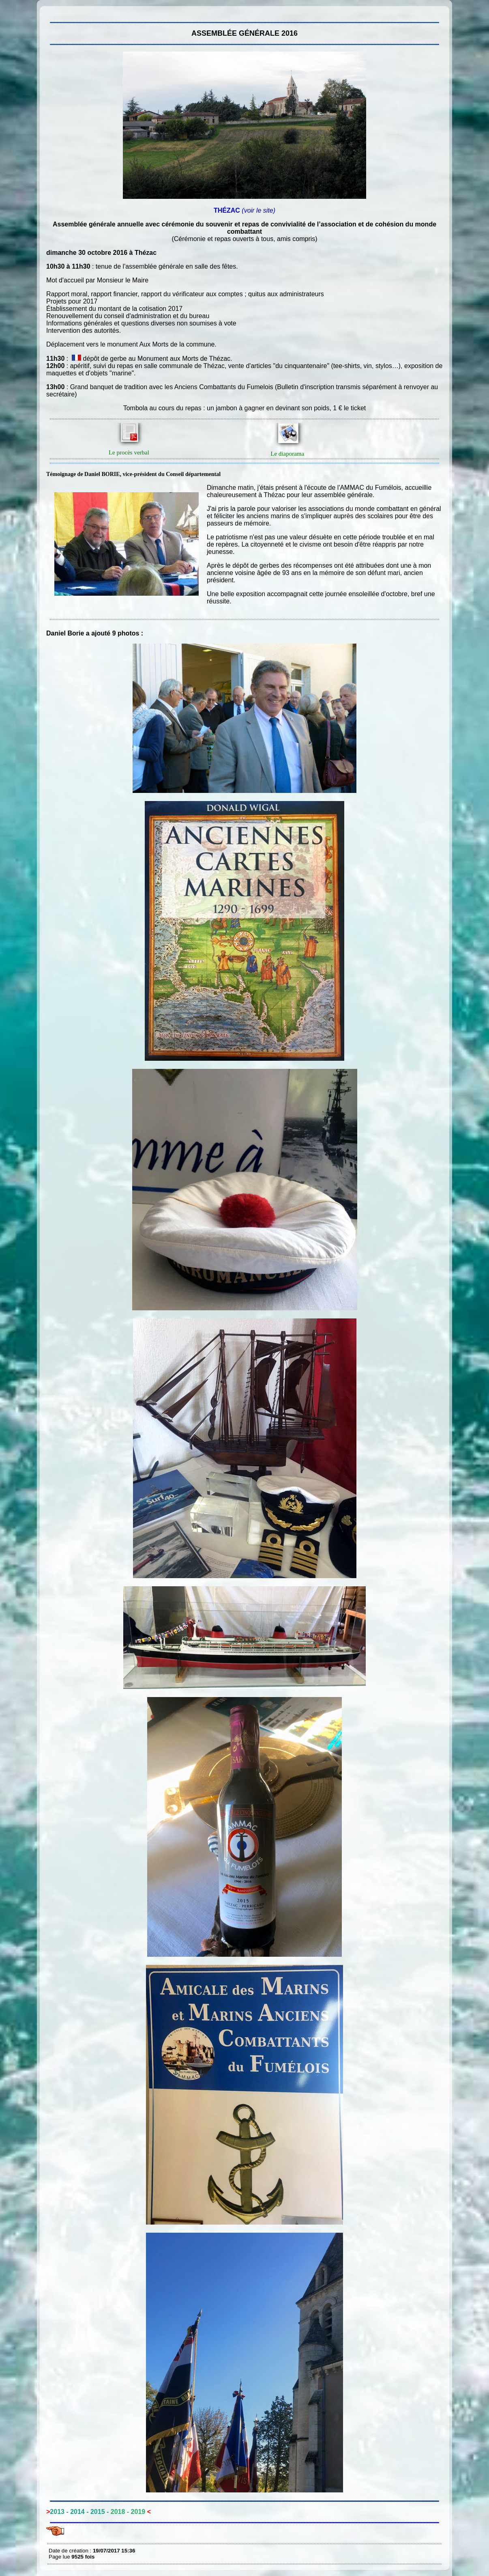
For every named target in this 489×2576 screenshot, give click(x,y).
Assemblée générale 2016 (51, 12)
